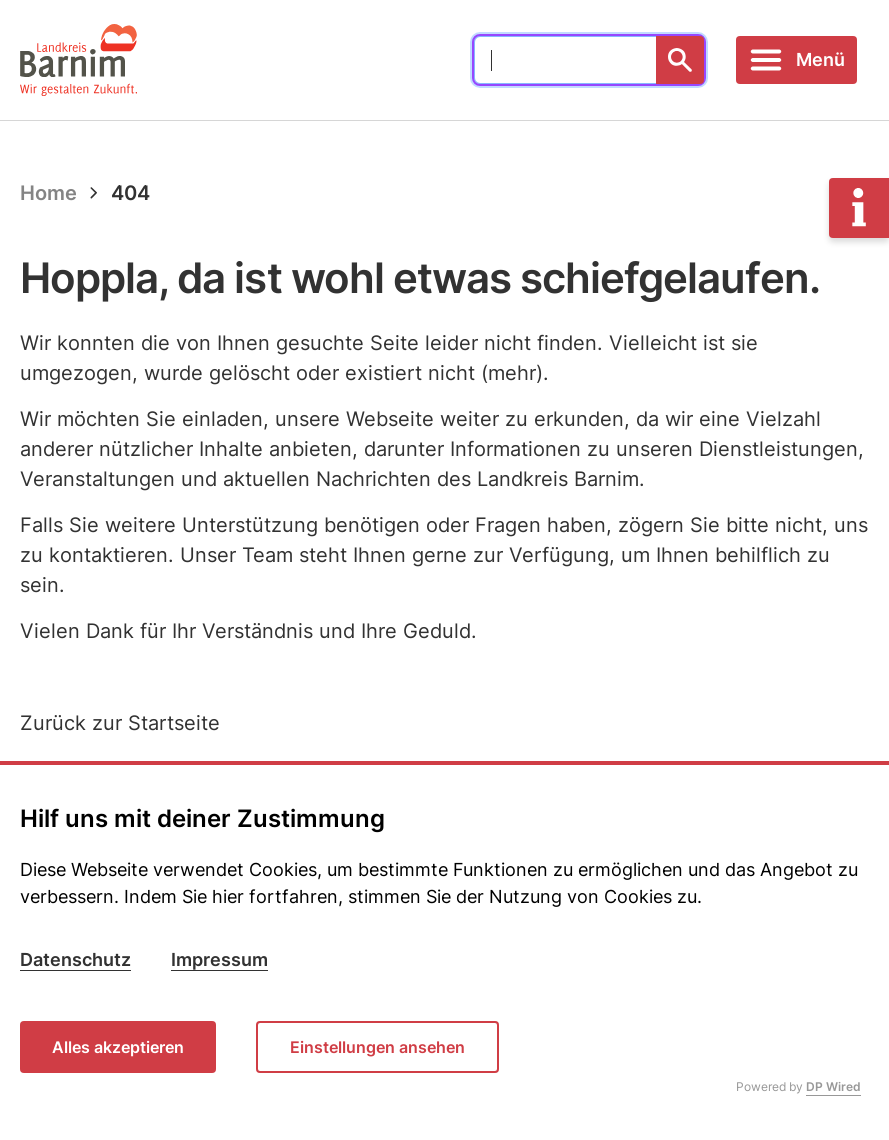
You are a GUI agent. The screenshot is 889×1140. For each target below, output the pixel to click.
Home (48, 193)
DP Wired (833, 1086)
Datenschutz (75, 959)
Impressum (219, 959)
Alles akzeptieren (118, 1047)
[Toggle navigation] (796, 60)
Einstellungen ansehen (377, 1047)
